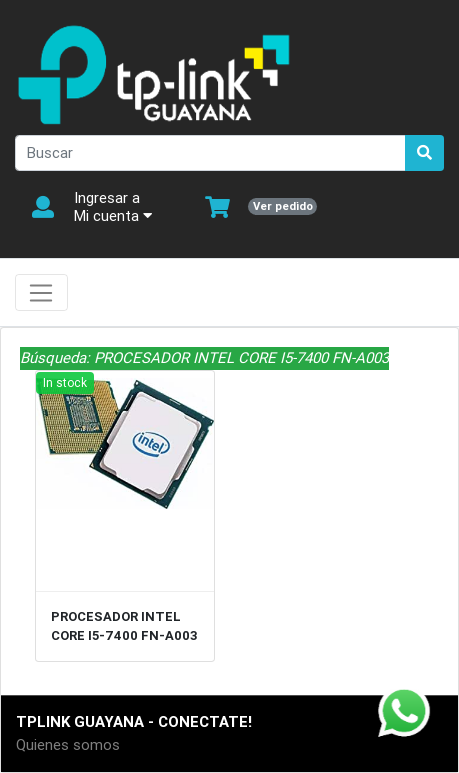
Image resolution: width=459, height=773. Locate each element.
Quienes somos (68, 744)
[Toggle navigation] (41, 293)
